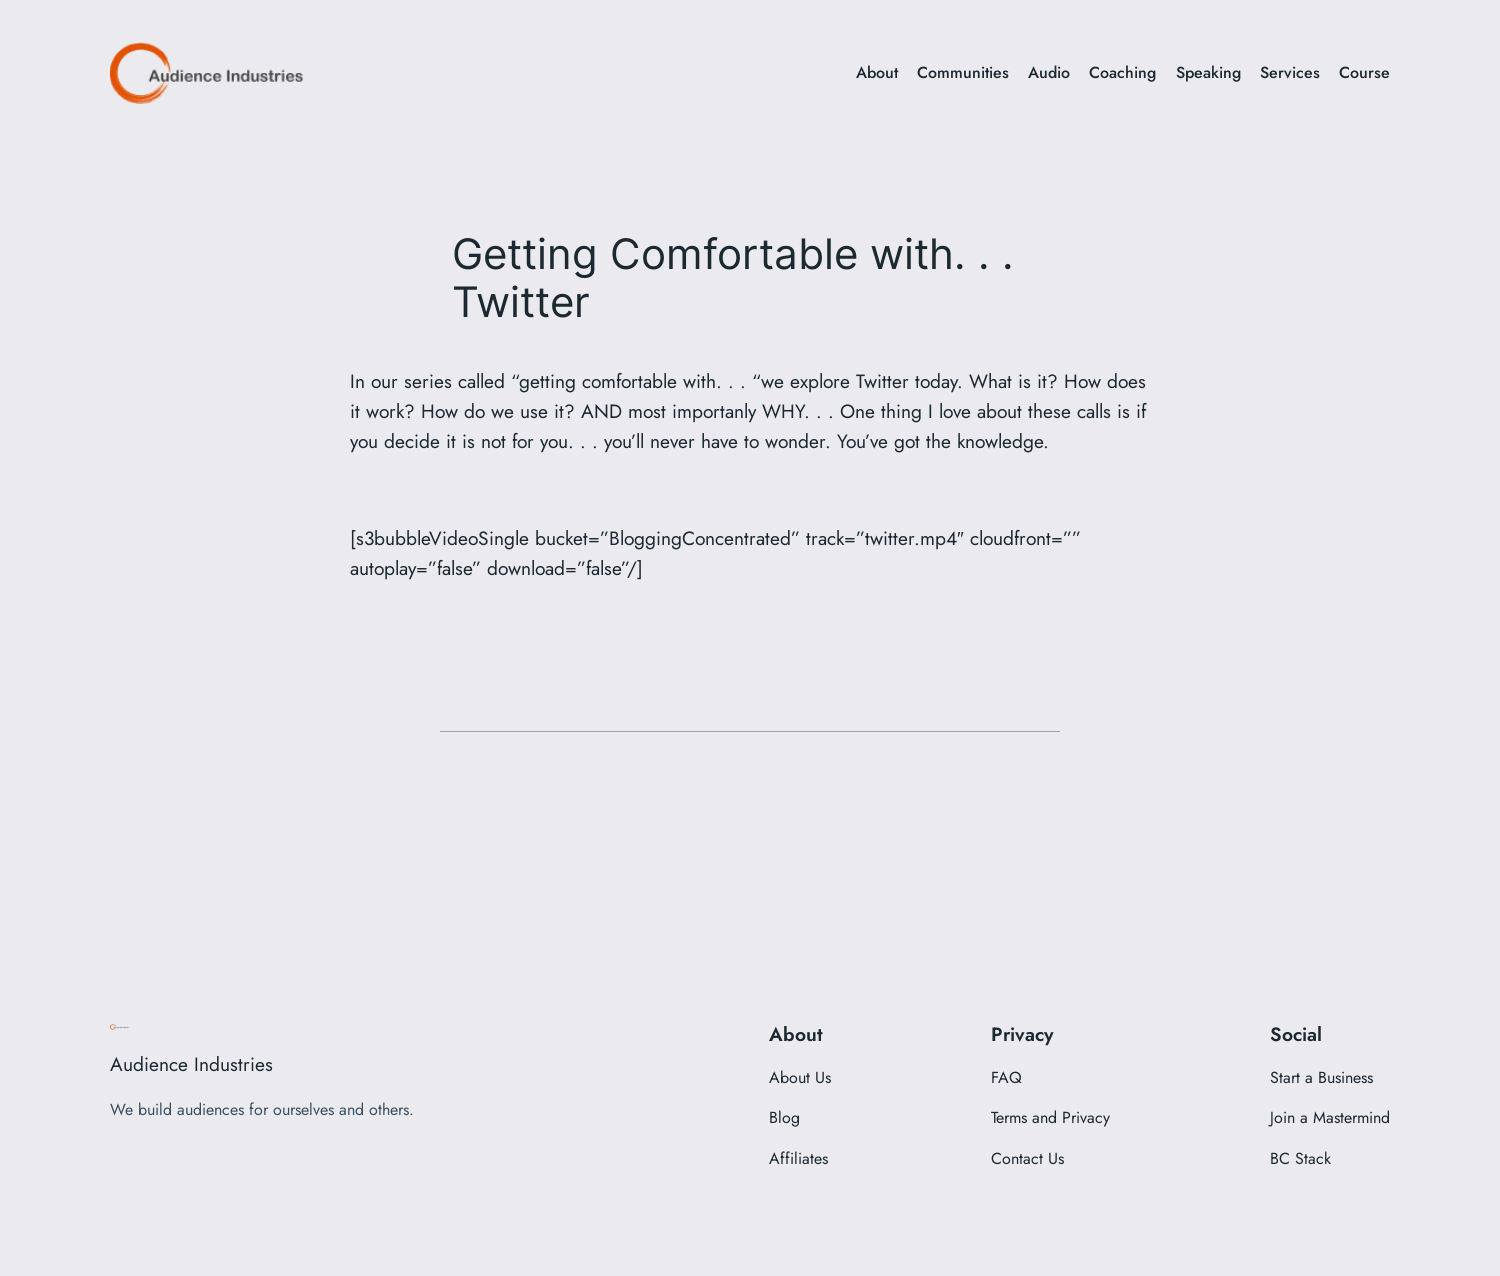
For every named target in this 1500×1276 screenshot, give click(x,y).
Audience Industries (191, 1064)
